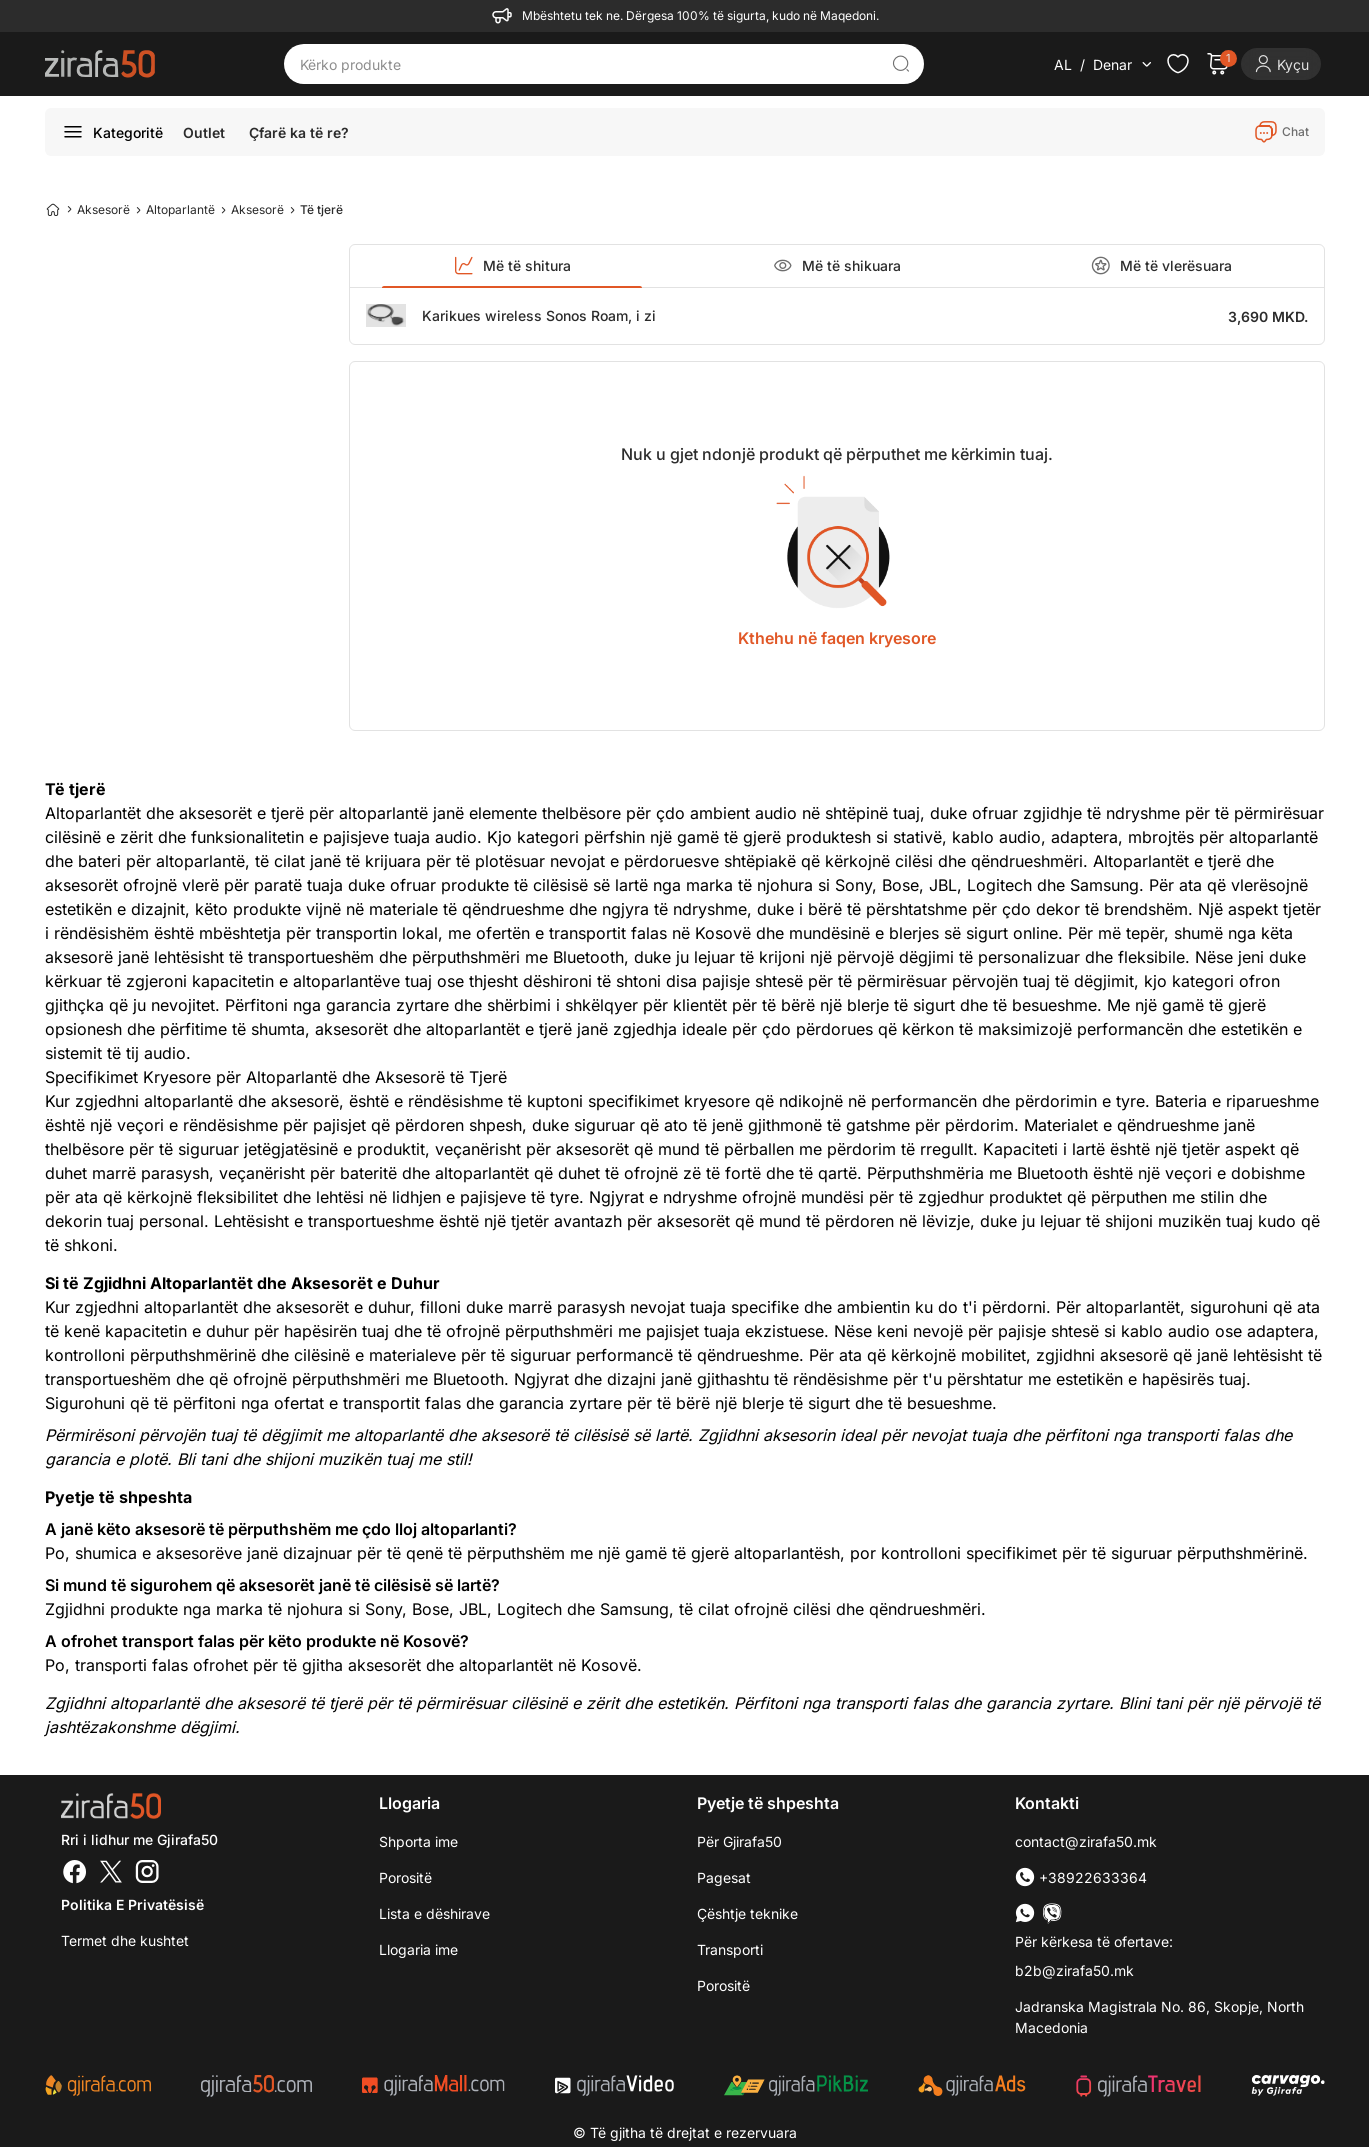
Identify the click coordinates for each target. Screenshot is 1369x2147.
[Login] (1281, 64)
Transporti (730, 1949)
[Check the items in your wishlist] (1178, 64)
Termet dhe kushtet (125, 1940)
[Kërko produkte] (589, 64)
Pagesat (724, 1877)
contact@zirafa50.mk (1086, 1841)
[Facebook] (75, 1874)
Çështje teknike (747, 1913)
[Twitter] (111, 1874)
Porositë (405, 1877)
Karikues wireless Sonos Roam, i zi (539, 315)
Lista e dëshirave (434, 1913)
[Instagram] (147, 1874)
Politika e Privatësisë (132, 1904)
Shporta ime (418, 1841)
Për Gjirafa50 (739, 1841)
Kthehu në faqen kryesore (837, 638)
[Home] (53, 209)
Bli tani (202, 1459)
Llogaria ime (418, 1949)
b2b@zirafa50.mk (1074, 1970)
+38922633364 (1081, 1877)
